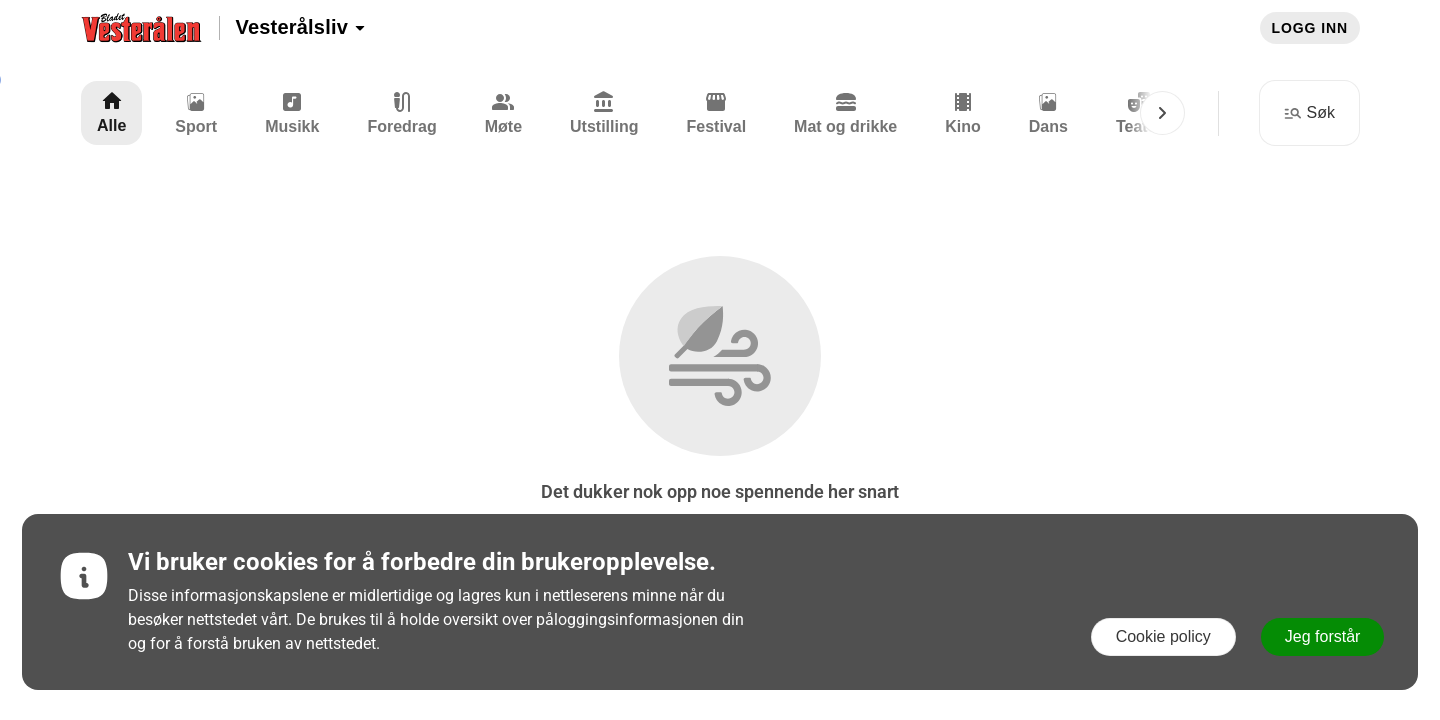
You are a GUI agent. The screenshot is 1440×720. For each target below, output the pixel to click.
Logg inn (1310, 28)
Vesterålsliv (301, 27)
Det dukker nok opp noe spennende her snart (720, 491)
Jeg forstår (1323, 636)
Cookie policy (1163, 636)
